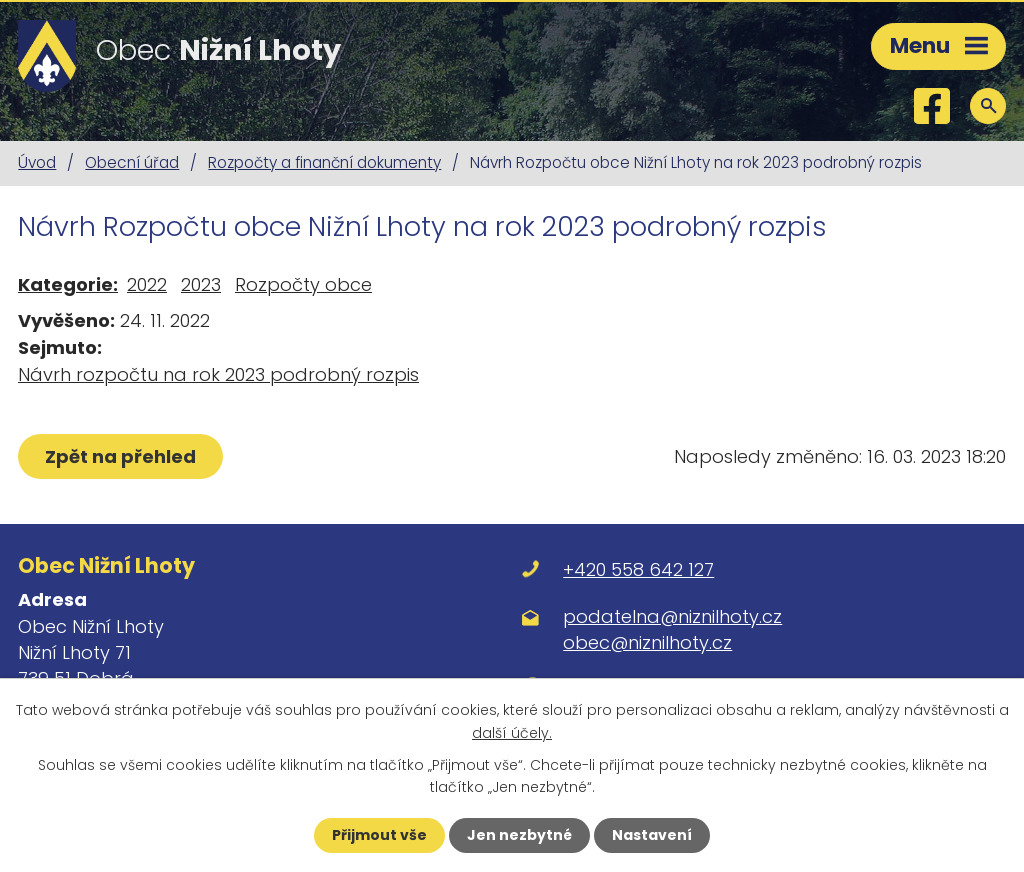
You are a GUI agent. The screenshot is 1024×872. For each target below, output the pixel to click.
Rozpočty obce (303, 284)
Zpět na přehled (120, 456)
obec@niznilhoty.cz (647, 642)
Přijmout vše (379, 835)
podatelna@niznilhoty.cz (672, 616)
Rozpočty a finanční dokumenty (324, 162)
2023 (201, 284)
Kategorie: (68, 284)
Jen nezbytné (519, 835)
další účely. (512, 732)
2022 (147, 284)
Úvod (37, 162)
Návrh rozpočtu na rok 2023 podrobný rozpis (218, 374)
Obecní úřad (132, 162)
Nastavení (652, 835)
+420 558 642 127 (638, 569)
